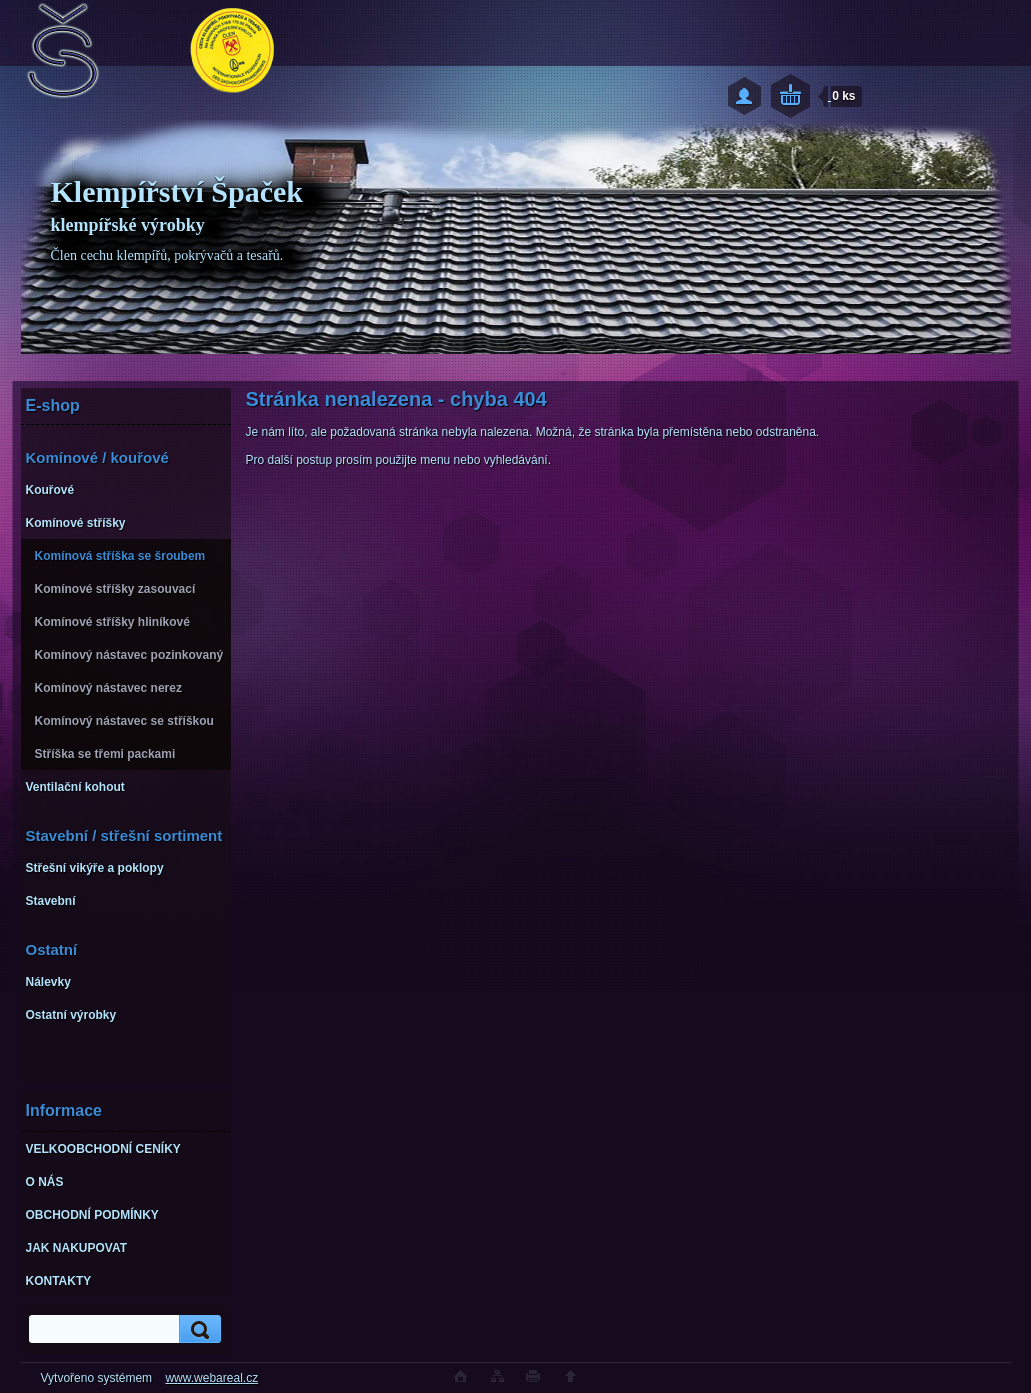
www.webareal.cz (211, 1378)
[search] (197, 1329)
